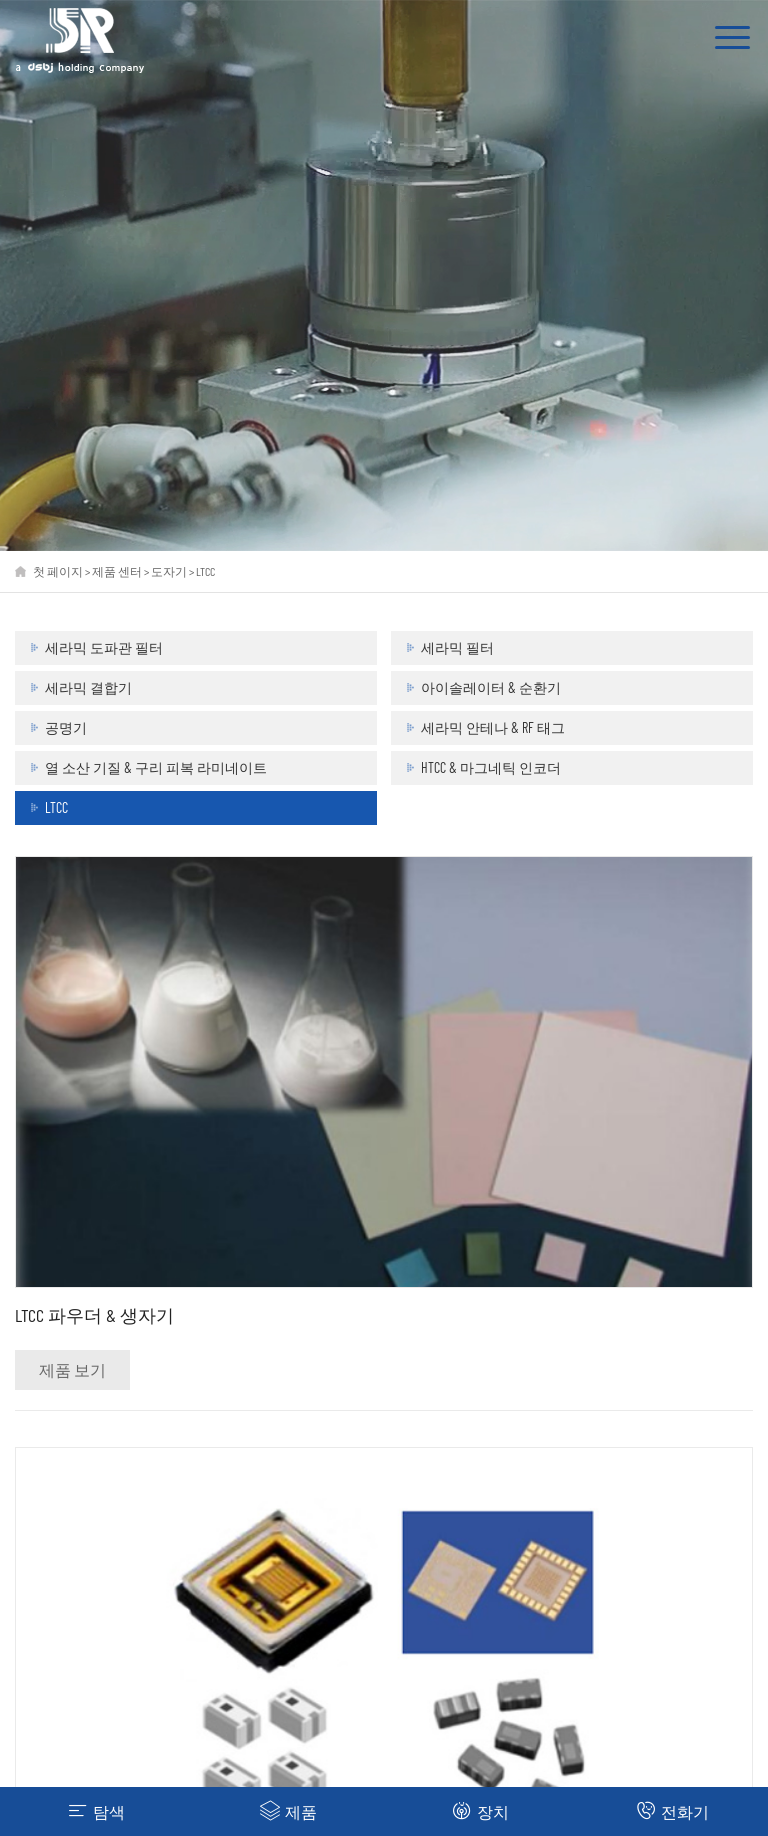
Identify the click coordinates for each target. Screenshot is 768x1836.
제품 (288, 1810)
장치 (480, 1810)
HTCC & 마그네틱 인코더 (491, 767)
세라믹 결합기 (88, 687)
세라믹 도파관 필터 (104, 647)
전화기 (672, 1810)
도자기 (169, 571)
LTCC (205, 571)
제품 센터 (117, 571)
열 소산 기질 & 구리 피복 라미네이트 (156, 767)
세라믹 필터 (457, 647)
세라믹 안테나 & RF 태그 (493, 727)
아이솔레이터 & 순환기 (491, 687)
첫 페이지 (58, 571)
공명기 (66, 727)
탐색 (96, 1810)
